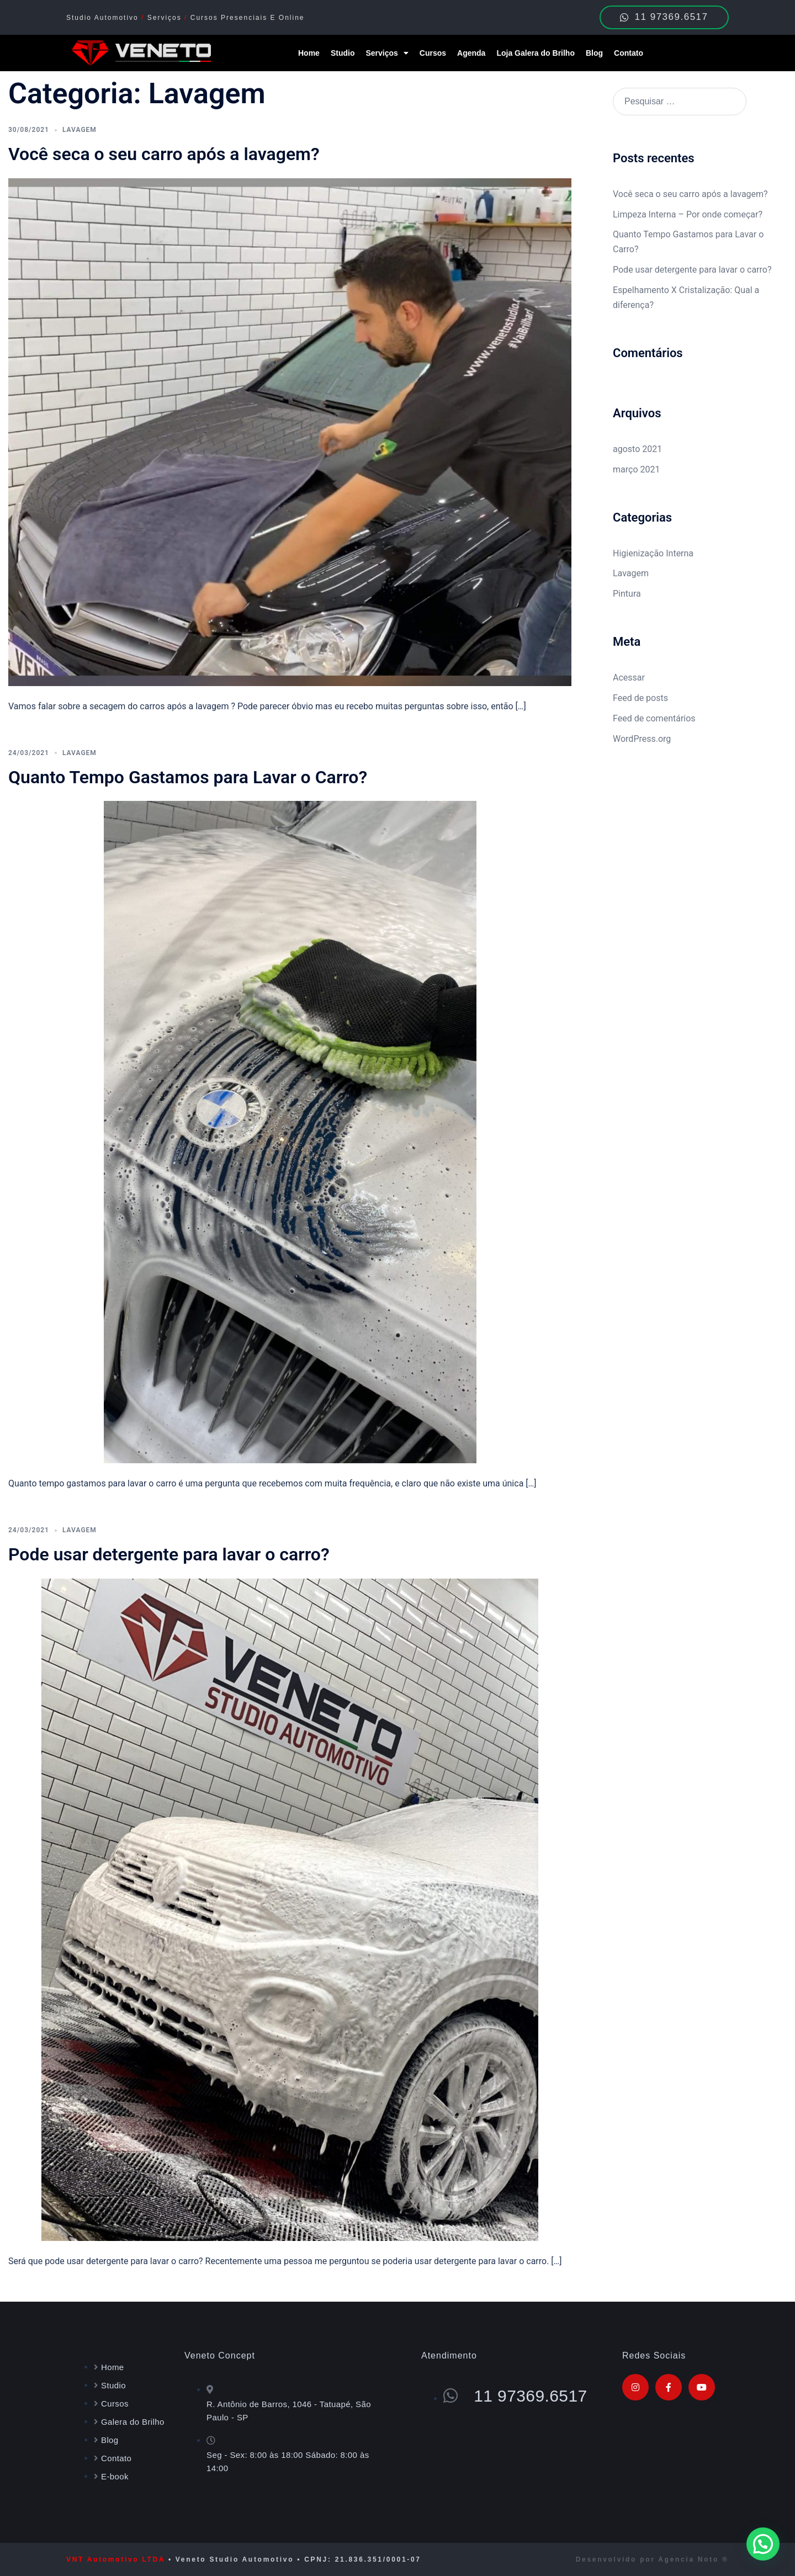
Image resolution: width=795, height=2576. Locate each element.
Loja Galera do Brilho (535, 53)
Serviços (386, 53)
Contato (628, 53)
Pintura (627, 593)
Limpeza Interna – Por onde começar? (687, 214)
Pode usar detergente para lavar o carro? (169, 1554)
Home (309, 53)
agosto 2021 (637, 449)
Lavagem (79, 130)
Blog (594, 53)
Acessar (629, 677)
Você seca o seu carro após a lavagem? (164, 154)
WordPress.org (642, 739)
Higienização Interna (653, 553)
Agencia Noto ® (693, 2559)
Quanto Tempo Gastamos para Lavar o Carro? (187, 777)
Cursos (433, 53)
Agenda (471, 53)
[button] (763, 2544)
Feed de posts (640, 698)
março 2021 (636, 469)
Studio (343, 53)
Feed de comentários (654, 718)
